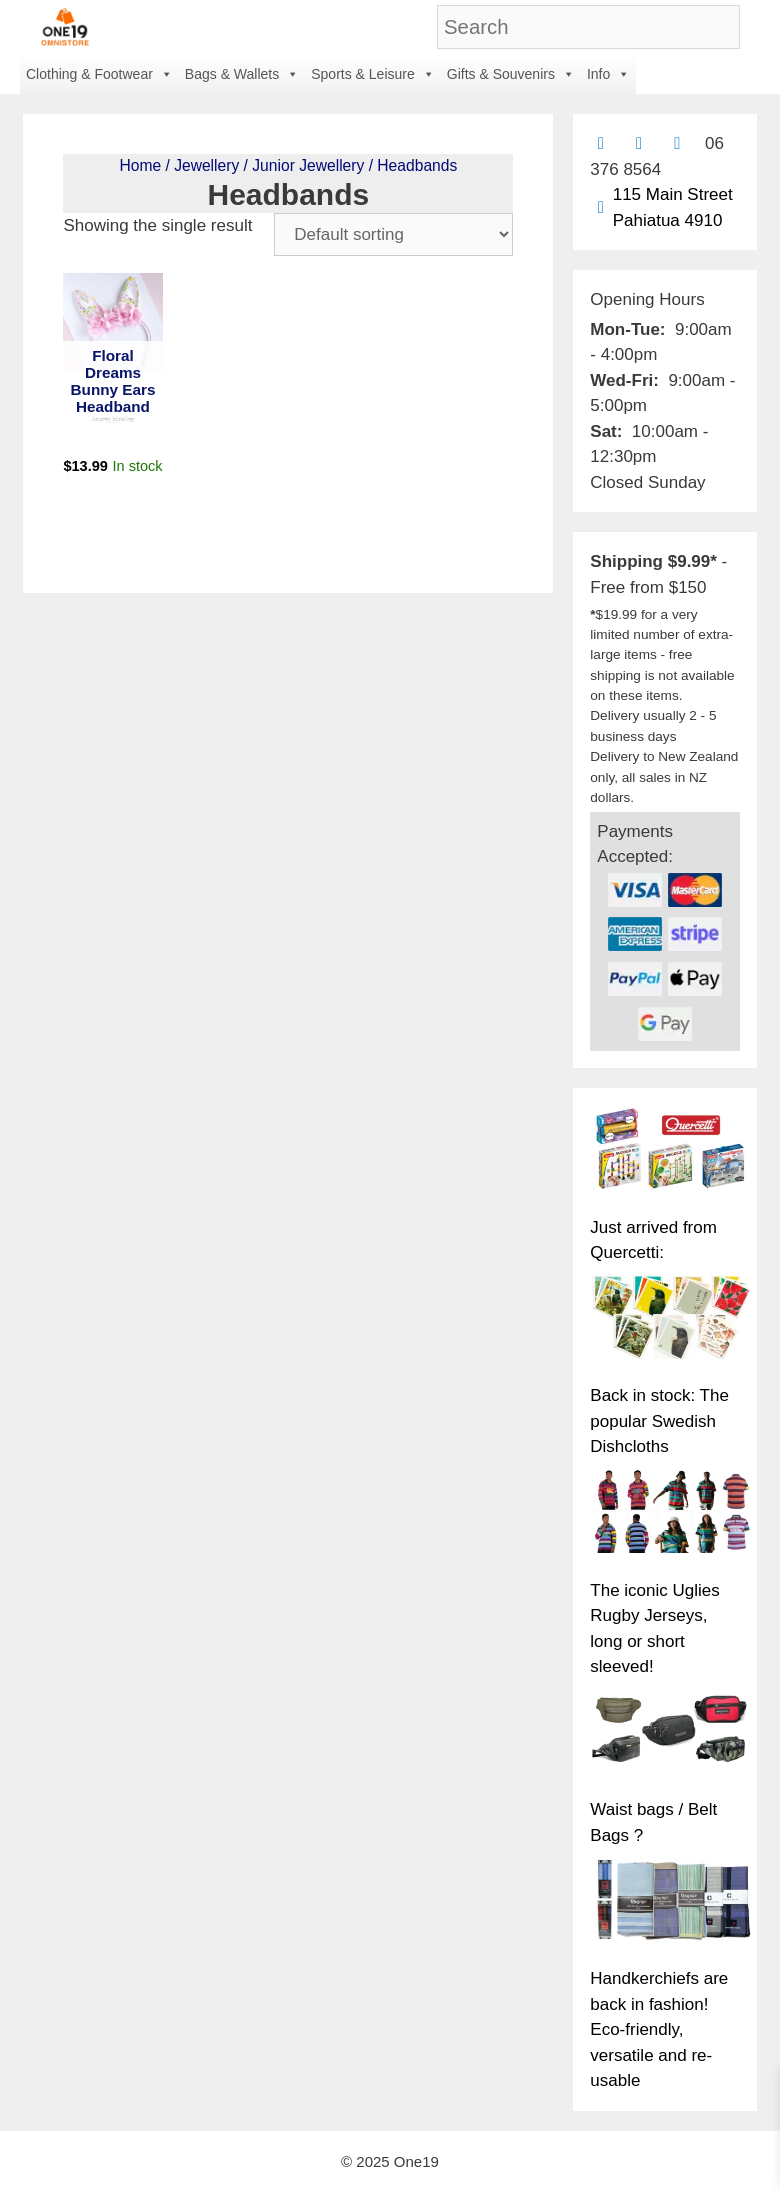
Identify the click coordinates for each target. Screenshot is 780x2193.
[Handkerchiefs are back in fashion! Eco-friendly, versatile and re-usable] (671, 1903)
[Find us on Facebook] (639, 143)
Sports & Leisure (373, 74)
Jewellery (206, 165)
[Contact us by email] (600, 143)
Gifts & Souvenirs (511, 74)
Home (140, 165)
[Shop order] (393, 234)
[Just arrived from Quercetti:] (671, 1151)
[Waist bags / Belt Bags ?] (671, 1734)
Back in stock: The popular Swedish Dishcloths (659, 1421)
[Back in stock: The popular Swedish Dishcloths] (671, 1320)
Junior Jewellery (308, 165)
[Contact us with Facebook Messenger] (677, 143)
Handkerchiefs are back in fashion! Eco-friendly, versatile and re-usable (659, 2029)
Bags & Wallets (242, 74)
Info (608, 74)
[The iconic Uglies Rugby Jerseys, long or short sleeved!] (671, 1514)
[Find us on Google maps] (600, 207)
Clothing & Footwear (99, 74)
